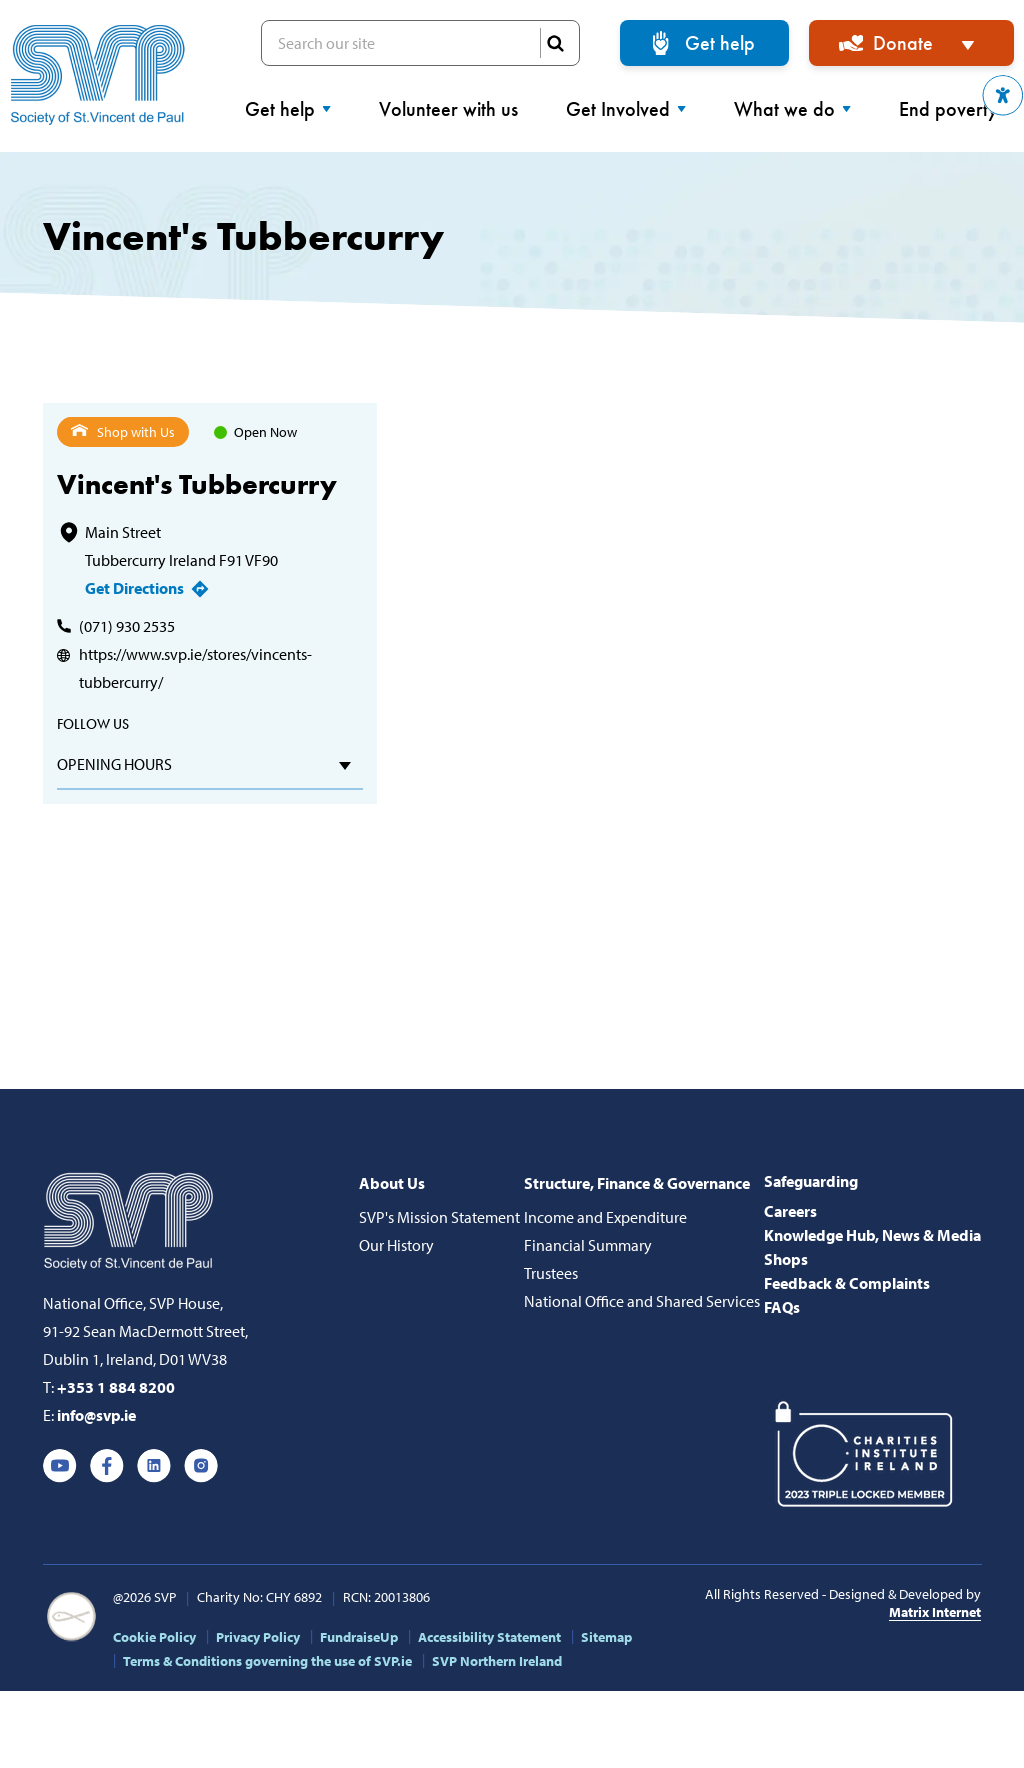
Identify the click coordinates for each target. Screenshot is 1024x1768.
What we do (792, 109)
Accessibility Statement (489, 1637)
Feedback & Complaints (847, 1283)
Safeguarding (811, 1181)
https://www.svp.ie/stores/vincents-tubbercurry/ (195, 668)
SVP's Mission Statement (439, 1217)
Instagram (201, 1466)
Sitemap (606, 1637)
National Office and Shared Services (642, 1301)
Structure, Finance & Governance (637, 1183)
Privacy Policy (258, 1637)
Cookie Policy (154, 1637)
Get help (720, 43)
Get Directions (134, 588)
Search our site (420, 43)
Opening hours (114, 764)
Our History (396, 1245)
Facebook (107, 1466)
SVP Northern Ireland (497, 1661)
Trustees (551, 1273)
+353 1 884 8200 (116, 1387)
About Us (392, 1183)
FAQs (782, 1307)
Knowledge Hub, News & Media (872, 1235)
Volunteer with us (448, 109)
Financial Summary (588, 1245)
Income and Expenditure (605, 1217)
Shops (786, 1259)
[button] (1003, 95)
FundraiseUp (359, 1637)
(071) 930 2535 (127, 626)
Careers (790, 1211)
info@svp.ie (96, 1415)
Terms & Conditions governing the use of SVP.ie (267, 1661)
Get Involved (626, 109)
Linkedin (154, 1466)
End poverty (956, 109)
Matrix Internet (935, 1612)
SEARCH (555, 43)
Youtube (60, 1466)
